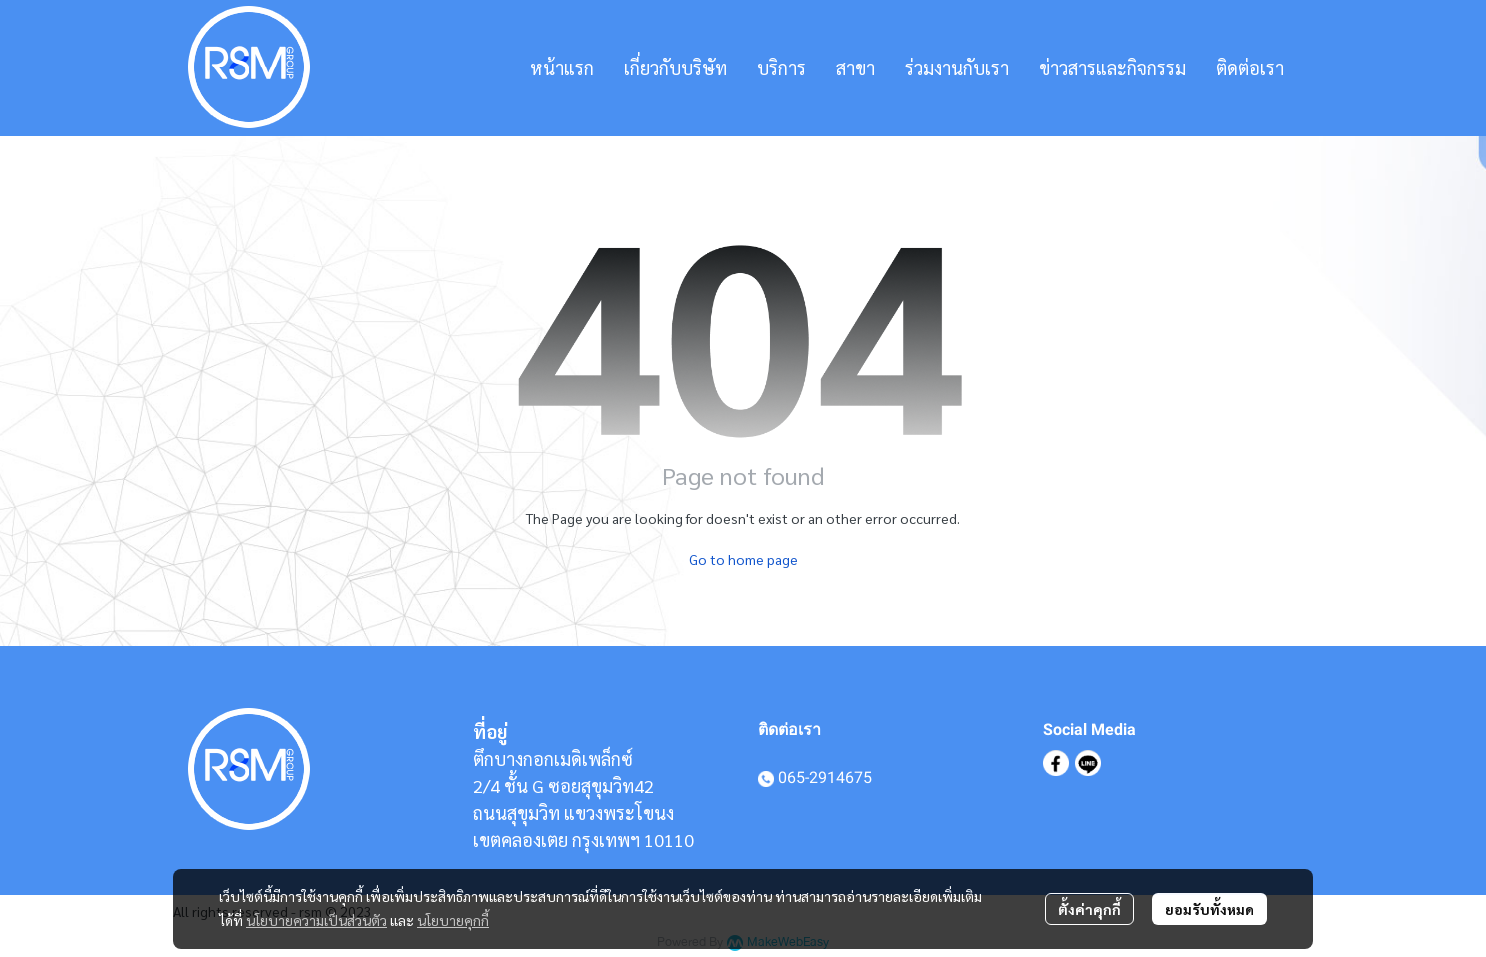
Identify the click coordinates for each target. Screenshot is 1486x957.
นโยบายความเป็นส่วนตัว (316, 920)
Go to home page (743, 559)
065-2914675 (825, 777)
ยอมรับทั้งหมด (1209, 909)
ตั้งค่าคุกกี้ (1089, 909)
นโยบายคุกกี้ (453, 920)
